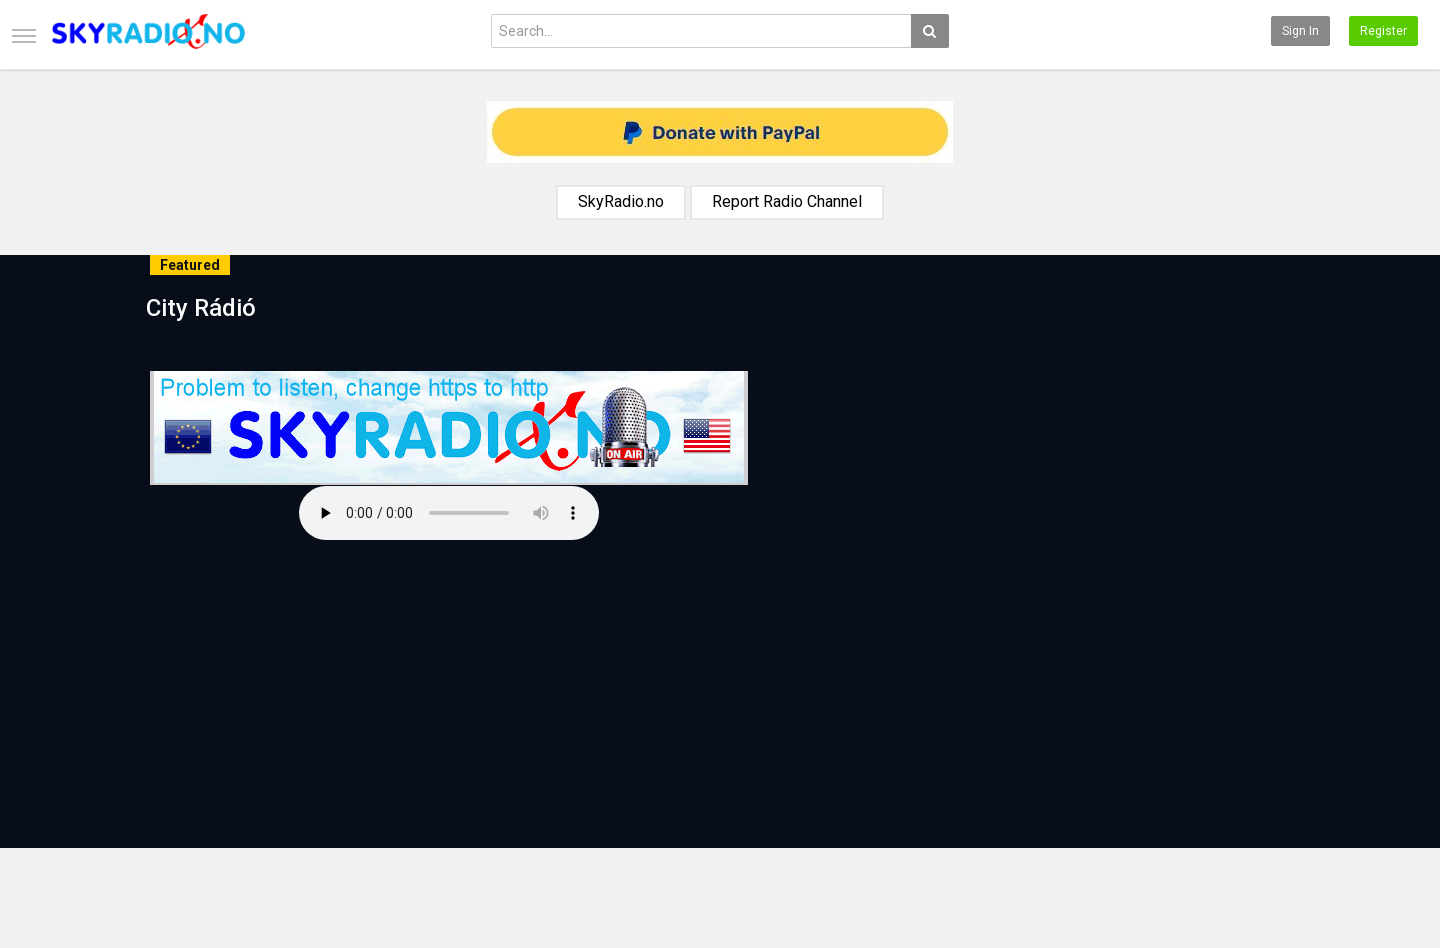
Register (1383, 31)
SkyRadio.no (621, 201)
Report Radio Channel (787, 201)
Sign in (1300, 31)
